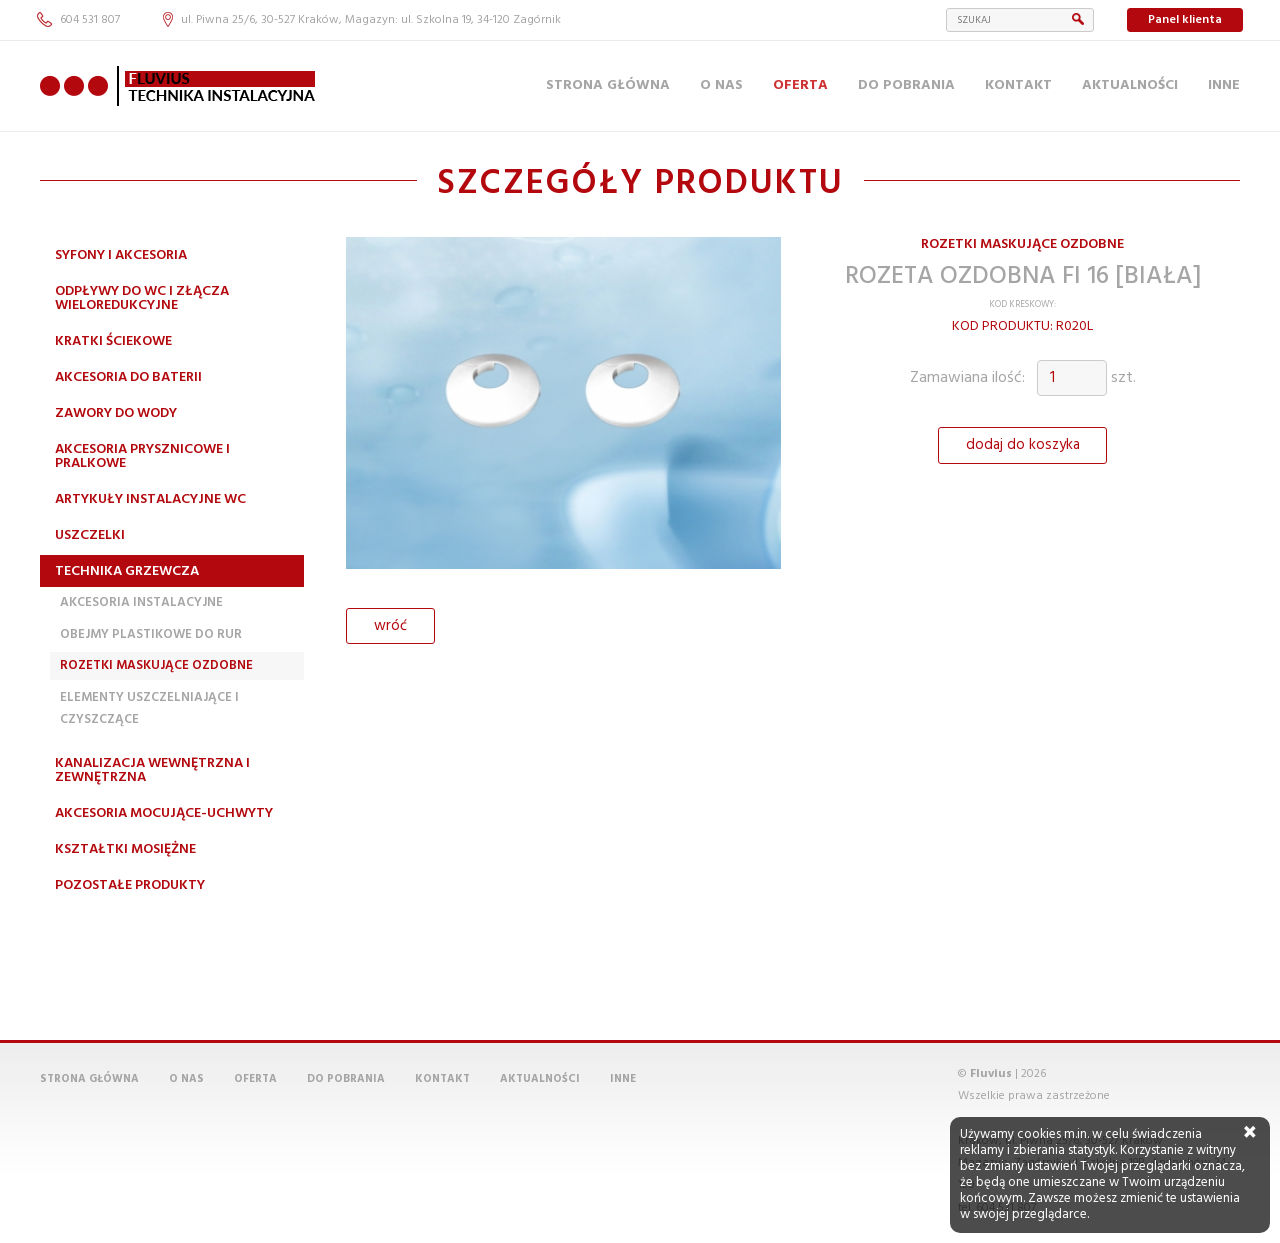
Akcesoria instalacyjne (141, 602)
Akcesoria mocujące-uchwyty (164, 813)
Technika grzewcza (127, 571)
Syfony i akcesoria (121, 255)
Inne (1224, 85)
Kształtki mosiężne (125, 849)
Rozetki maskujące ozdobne (156, 665)
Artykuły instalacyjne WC (150, 499)
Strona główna (608, 85)
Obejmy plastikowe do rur (151, 634)
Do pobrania (906, 85)
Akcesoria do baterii (128, 377)
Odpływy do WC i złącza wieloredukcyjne (142, 298)
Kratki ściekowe (113, 341)
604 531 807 (78, 20)
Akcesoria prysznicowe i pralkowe (142, 456)
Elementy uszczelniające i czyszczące (149, 708)
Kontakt (1018, 85)
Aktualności (1130, 85)
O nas (721, 85)
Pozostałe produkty (130, 885)
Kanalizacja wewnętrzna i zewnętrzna (152, 770)
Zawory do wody (116, 413)
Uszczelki (90, 535)
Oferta (800, 85)
